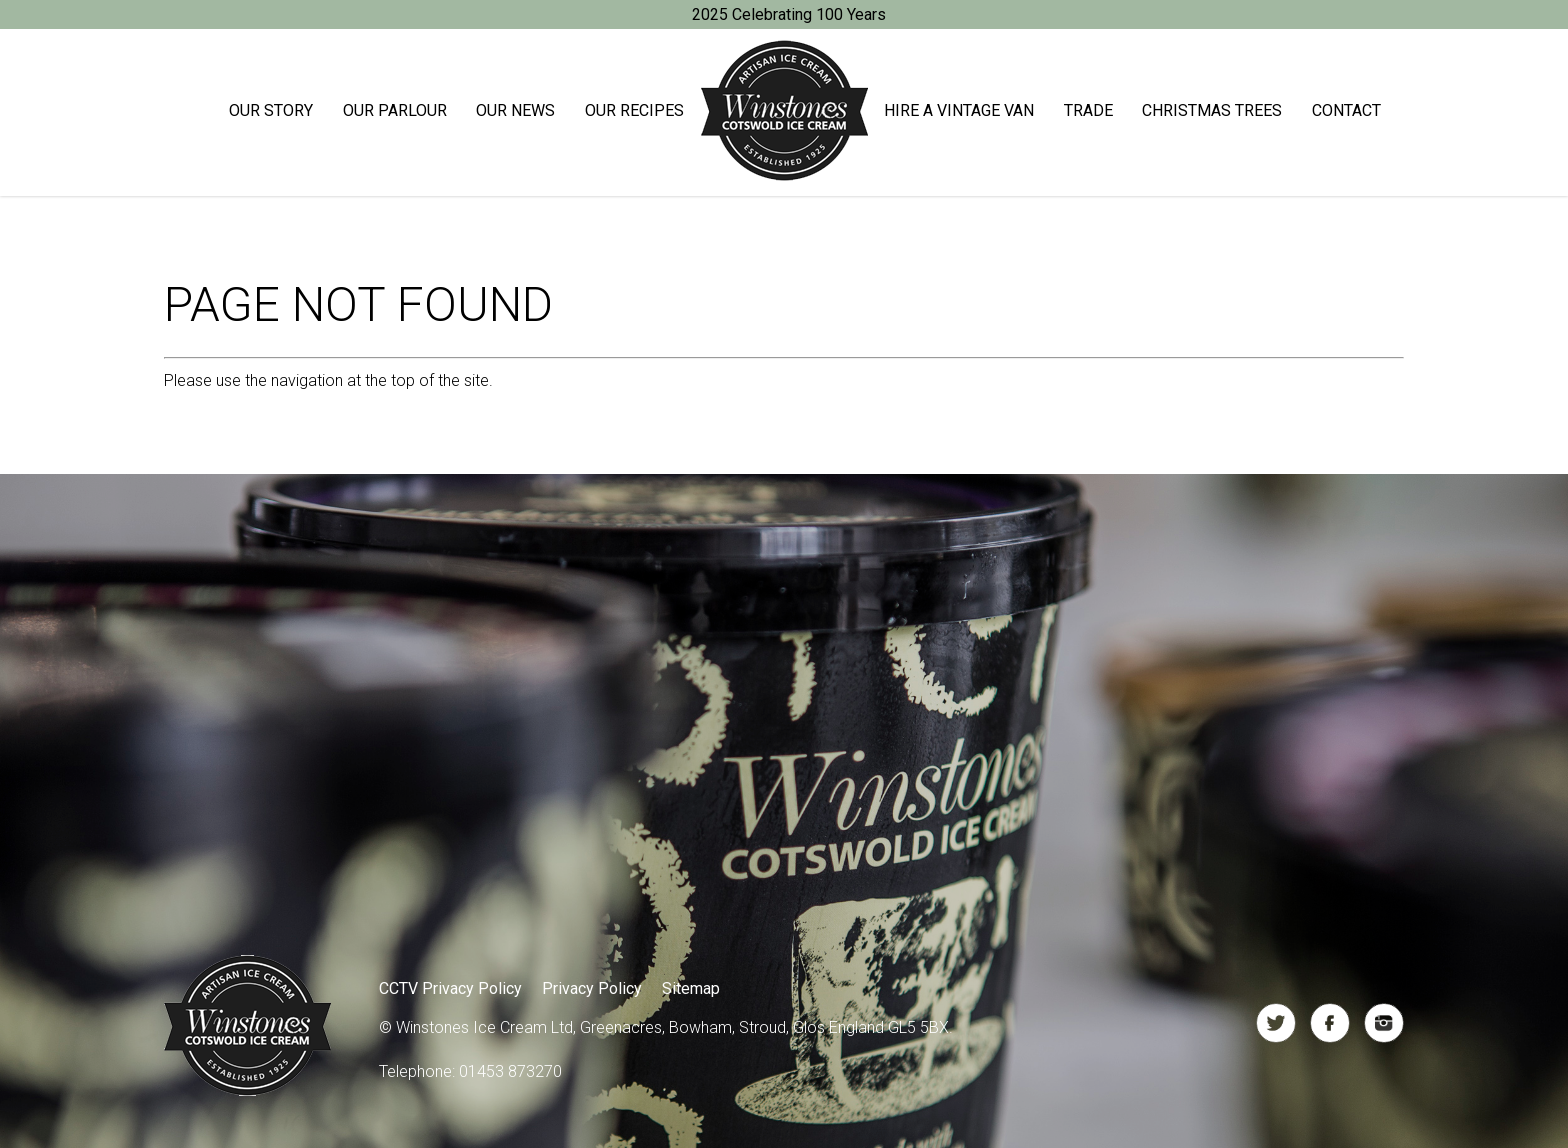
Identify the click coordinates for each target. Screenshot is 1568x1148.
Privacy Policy (592, 988)
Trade (1088, 110)
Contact (1346, 110)
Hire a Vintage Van (959, 110)
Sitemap (691, 988)
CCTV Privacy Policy (450, 988)
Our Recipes (634, 110)
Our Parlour (395, 110)
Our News (515, 110)
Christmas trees (1212, 110)
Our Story (271, 110)
